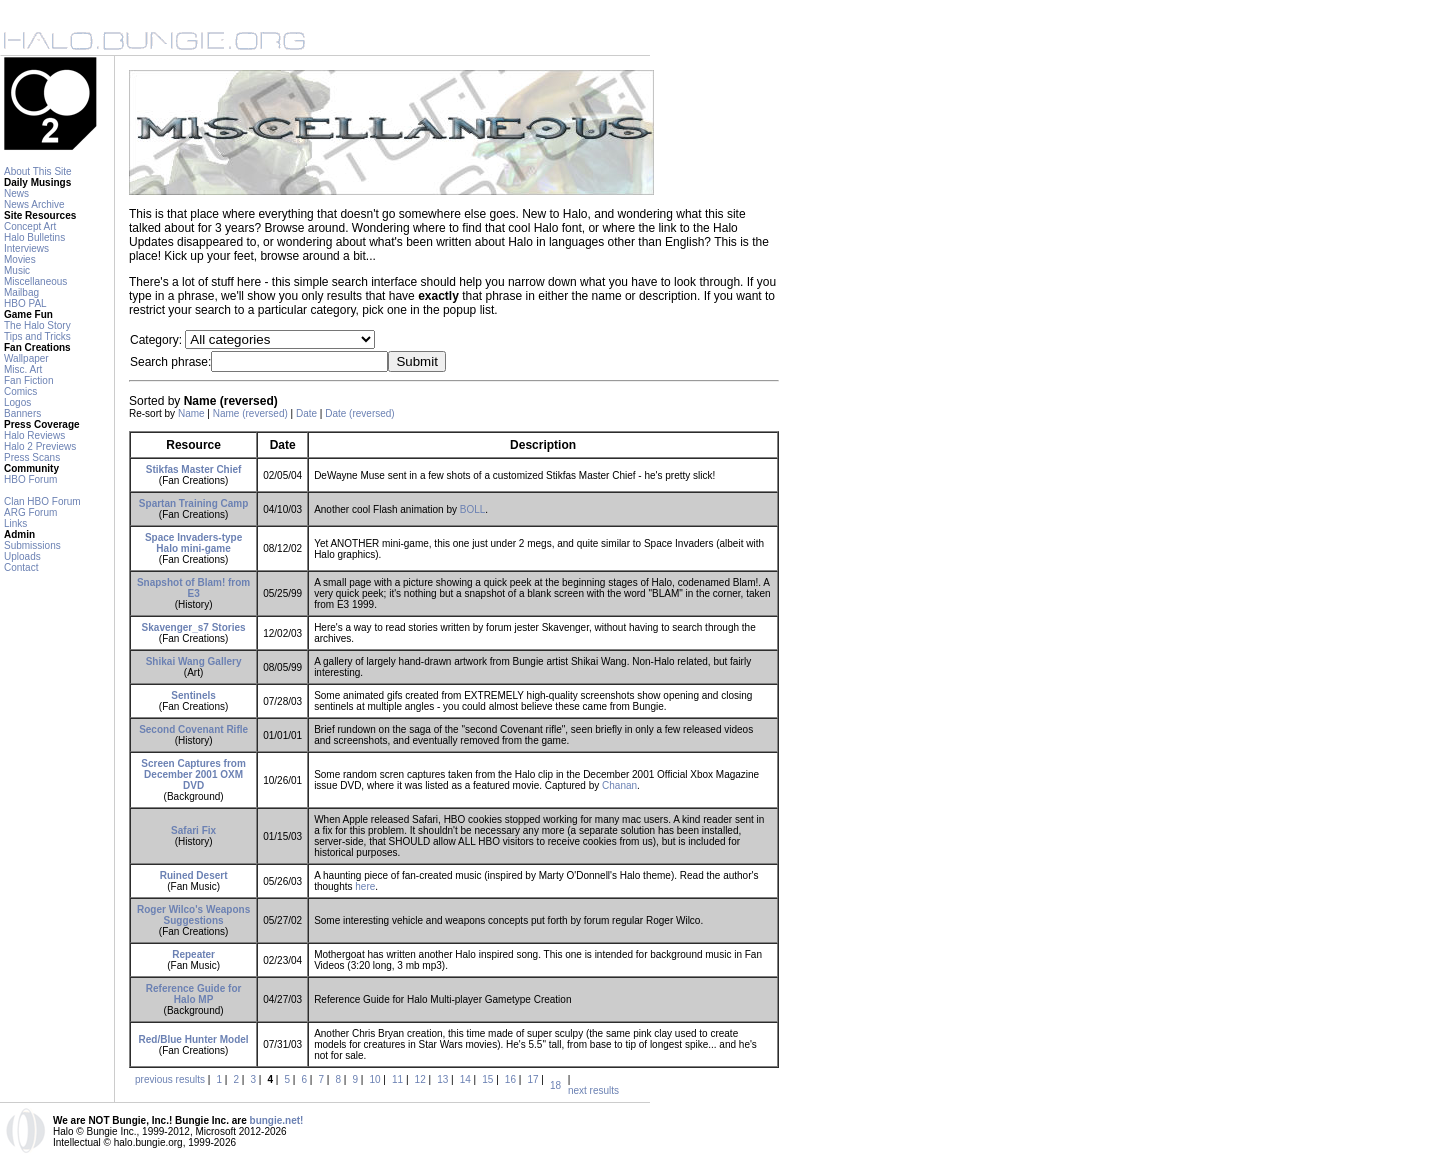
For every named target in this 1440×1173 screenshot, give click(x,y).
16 (510, 1079)
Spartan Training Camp (193, 503)
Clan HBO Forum (42, 501)
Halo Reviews (34, 435)
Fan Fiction (28, 380)
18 (555, 1085)
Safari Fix (193, 830)
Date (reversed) (359, 413)
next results (593, 1090)
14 (465, 1079)
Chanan (619, 785)
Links (15, 523)
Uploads (22, 556)
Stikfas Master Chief (194, 469)
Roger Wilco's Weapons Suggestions (193, 915)
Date (306, 413)
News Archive (34, 204)
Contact (21, 567)
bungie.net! (277, 1120)
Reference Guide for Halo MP (194, 994)
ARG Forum (30, 512)
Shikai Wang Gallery (194, 661)
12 (420, 1079)
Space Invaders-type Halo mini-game (193, 543)
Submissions (32, 545)
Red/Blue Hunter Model (194, 1039)
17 (532, 1079)
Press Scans (32, 457)
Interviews (26, 248)
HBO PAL (25, 303)
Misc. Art (23, 369)
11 (397, 1079)
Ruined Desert (194, 875)
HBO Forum (30, 479)
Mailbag (21, 292)
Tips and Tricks (37, 336)
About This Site (38, 171)
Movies (20, 259)
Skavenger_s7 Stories (194, 627)
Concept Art (30, 226)
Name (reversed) (250, 413)
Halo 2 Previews (40, 446)
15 (487, 1079)
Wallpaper (26, 358)
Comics (20, 391)
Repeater (193, 954)
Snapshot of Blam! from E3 (193, 588)
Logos (17, 402)
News (16, 193)
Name (191, 413)
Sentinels (193, 695)
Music (17, 270)
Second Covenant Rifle (193, 729)
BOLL (473, 509)
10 (374, 1079)
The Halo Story (37, 325)
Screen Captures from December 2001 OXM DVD (193, 774)
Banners (22, 413)
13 (442, 1079)
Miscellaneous (35, 281)
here (365, 886)
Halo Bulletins (34, 237)
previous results (170, 1079)
